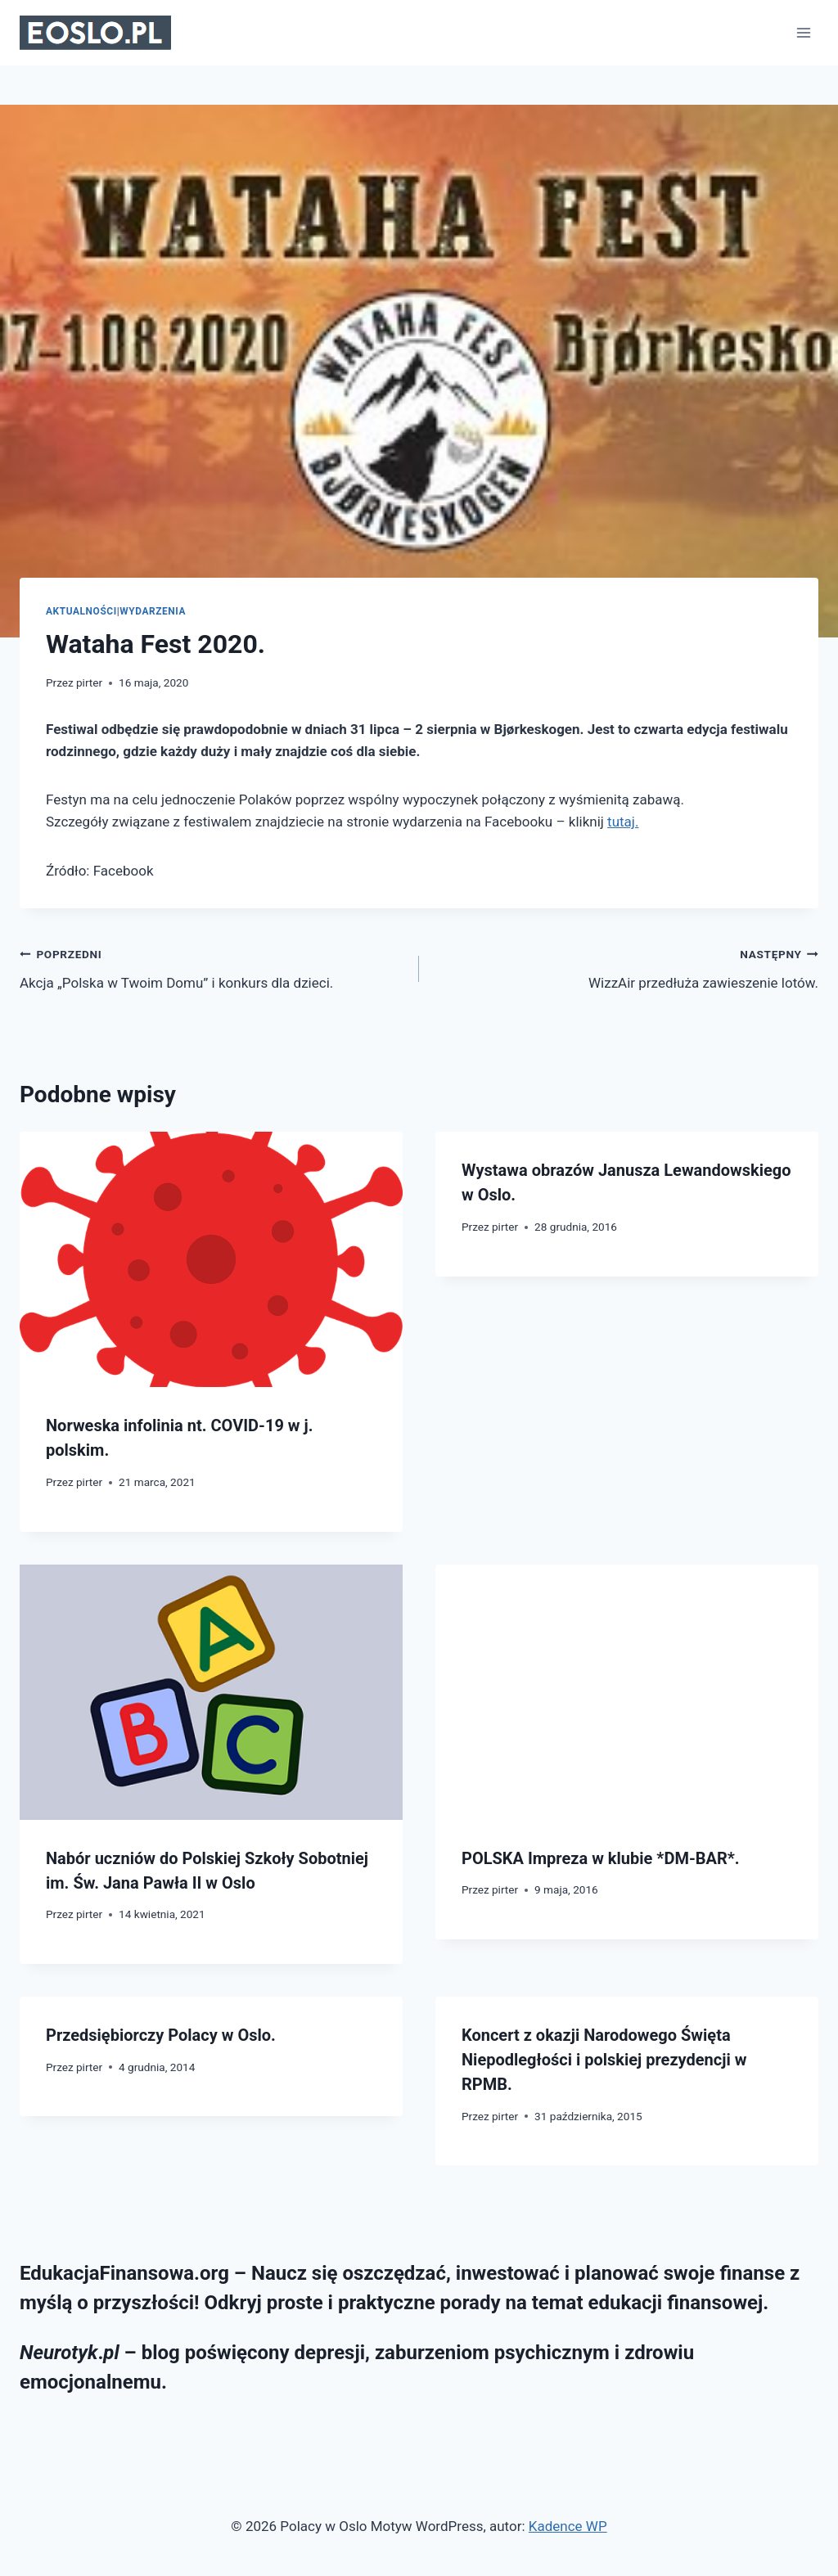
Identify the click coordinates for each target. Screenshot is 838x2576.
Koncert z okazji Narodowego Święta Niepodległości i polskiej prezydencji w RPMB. (604, 2059)
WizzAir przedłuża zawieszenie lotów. (625, 967)
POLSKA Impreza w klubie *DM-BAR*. (601, 1858)
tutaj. (622, 821)
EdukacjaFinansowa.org (124, 2273)
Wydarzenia (152, 611)
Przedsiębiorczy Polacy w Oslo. (161, 2035)
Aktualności (81, 611)
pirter (89, 682)
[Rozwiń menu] (803, 32)
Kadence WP (568, 2526)
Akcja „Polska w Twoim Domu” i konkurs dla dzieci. (212, 967)
